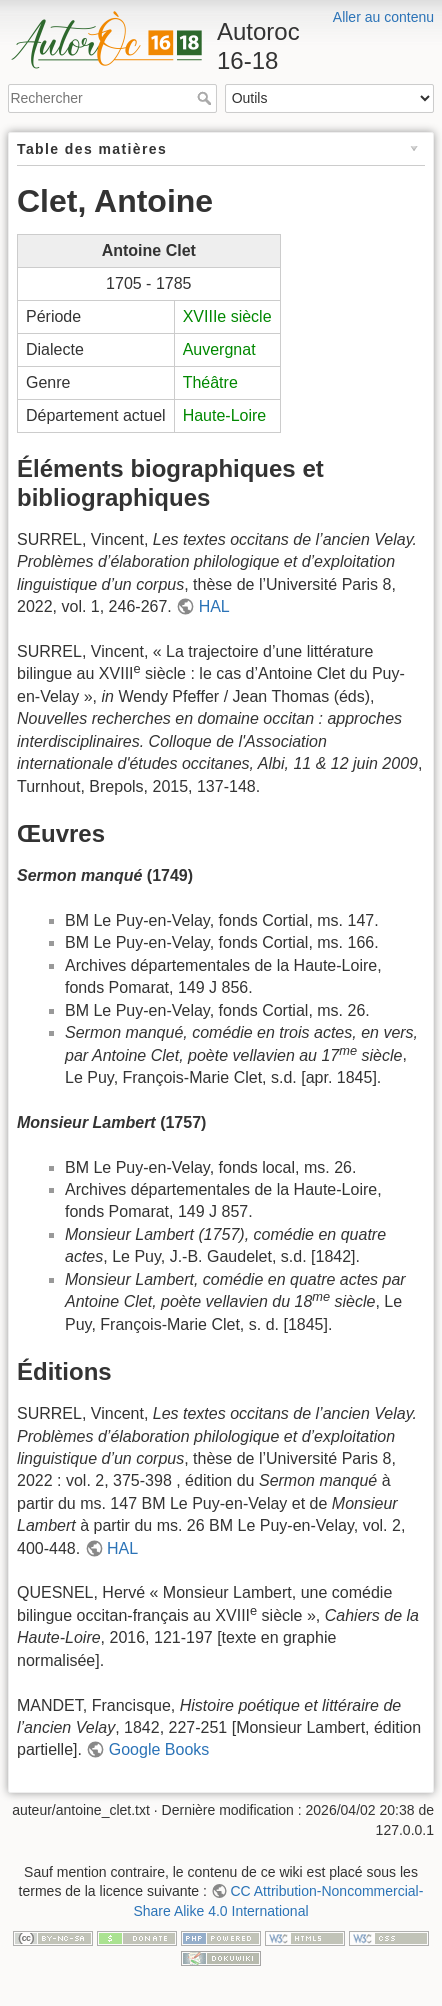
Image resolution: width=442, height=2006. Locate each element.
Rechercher (206, 98)
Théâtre (210, 382)
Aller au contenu (383, 17)
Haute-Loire (225, 415)
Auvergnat (219, 349)
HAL (214, 606)
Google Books (159, 1749)
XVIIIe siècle (227, 316)
